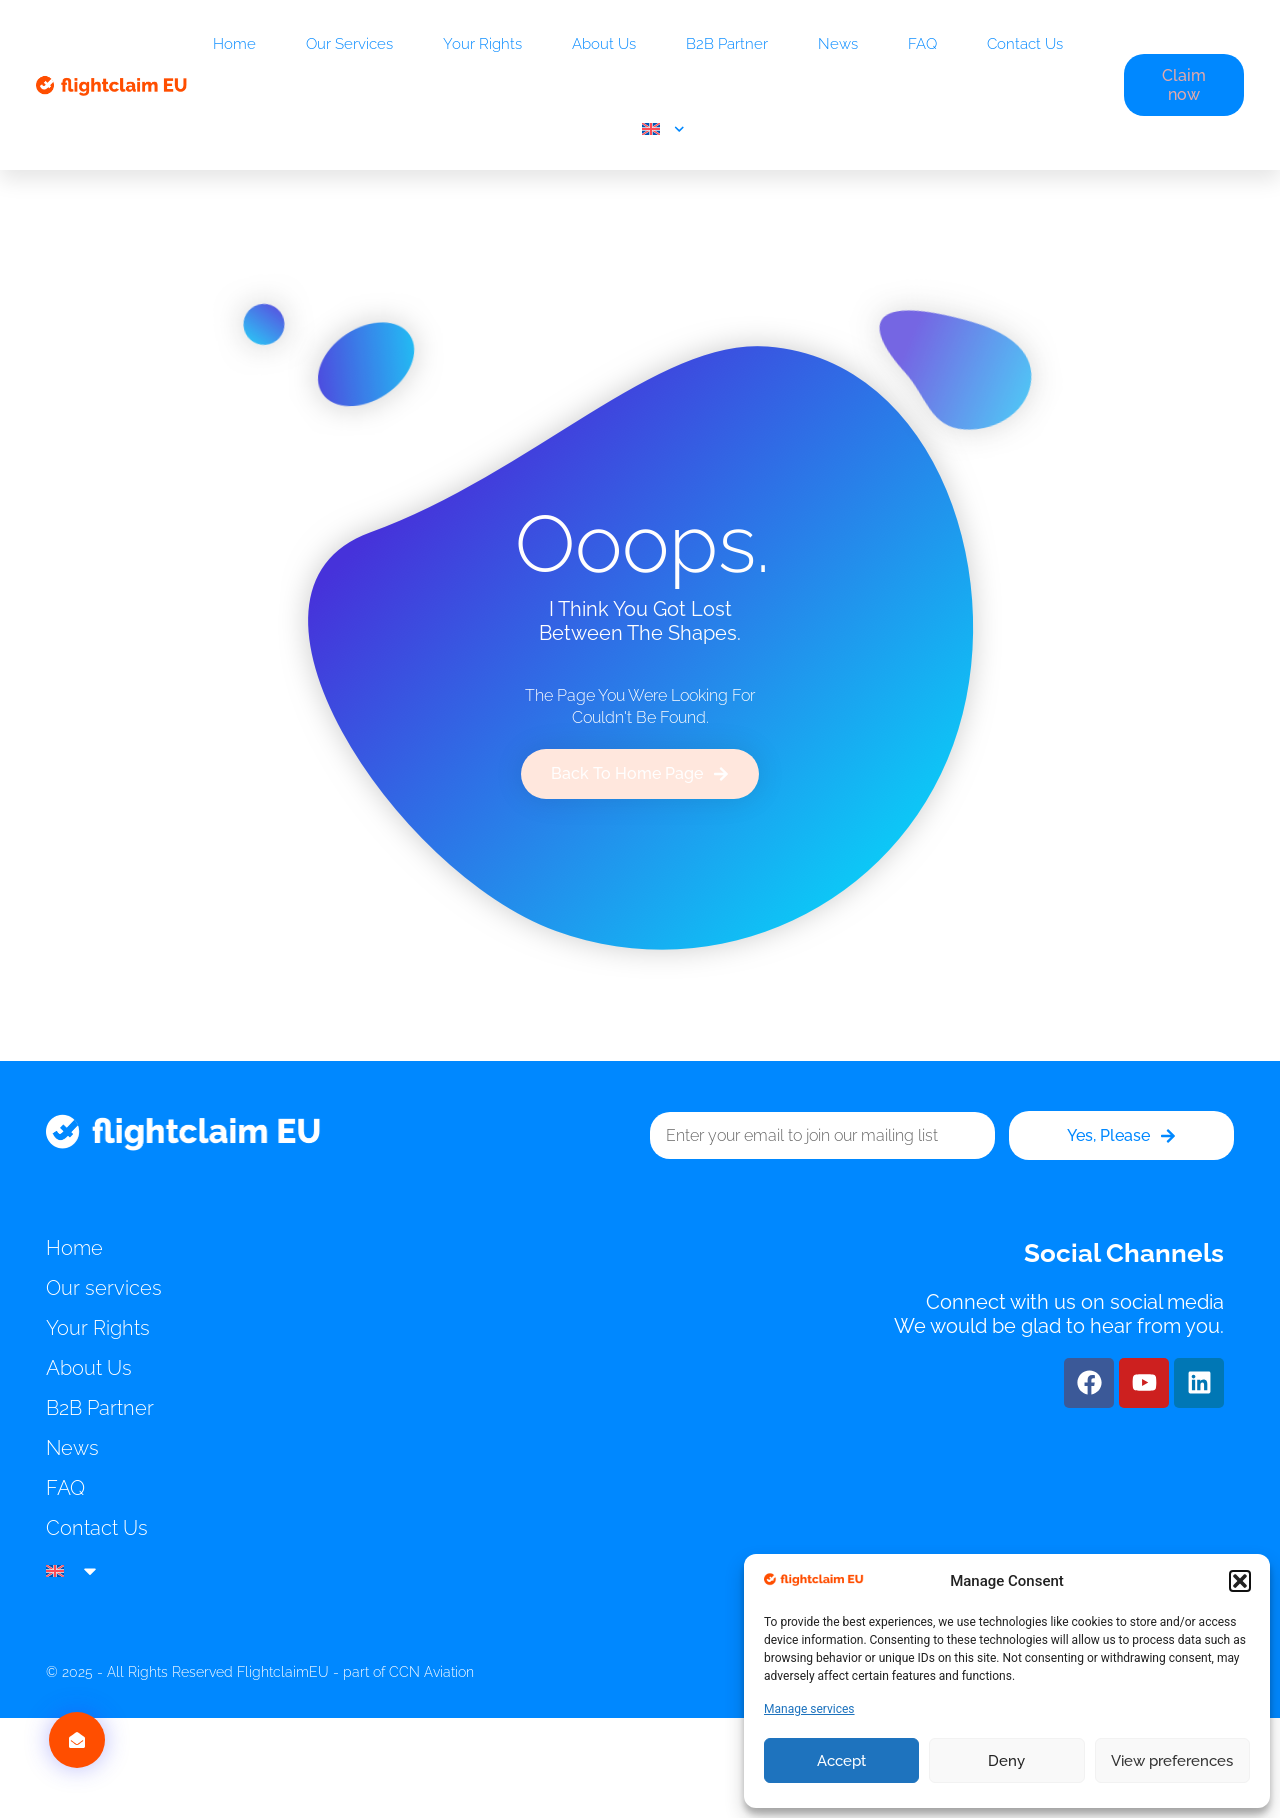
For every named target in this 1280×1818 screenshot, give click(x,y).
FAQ (922, 44)
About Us (604, 44)
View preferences (1172, 1761)
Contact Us (1025, 44)
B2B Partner (727, 44)
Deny (1006, 1761)
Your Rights (482, 44)
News (838, 44)
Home (234, 44)
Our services (349, 44)
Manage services (809, 1709)
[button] (1240, 1581)
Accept (841, 1761)
